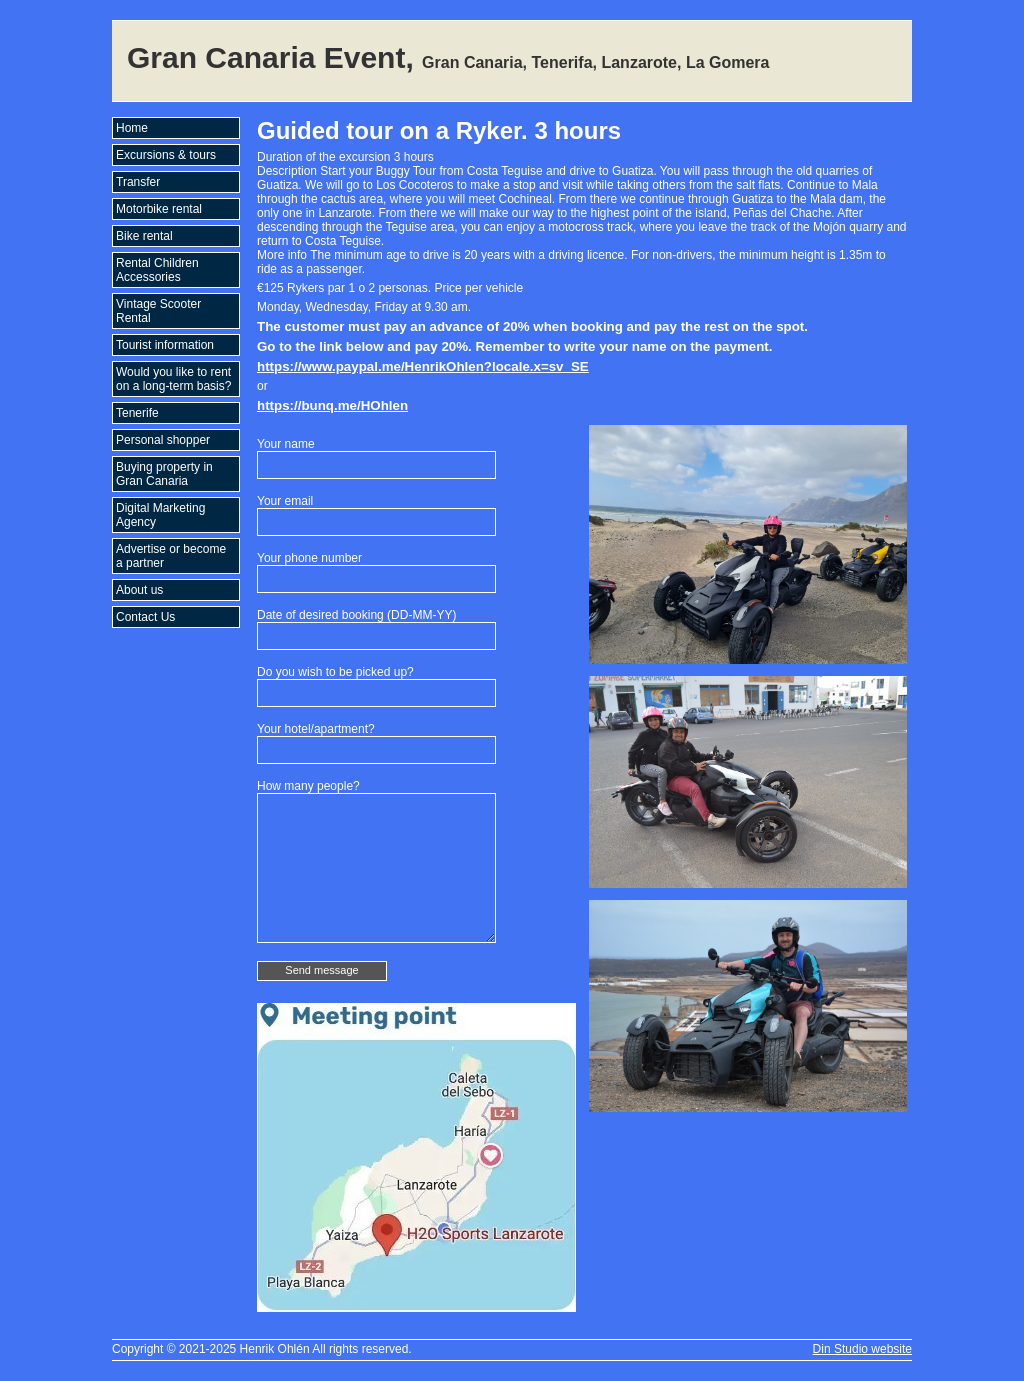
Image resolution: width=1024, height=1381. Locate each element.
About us (139, 590)
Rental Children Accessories (157, 270)
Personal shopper (163, 440)
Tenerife (137, 413)
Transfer (138, 182)
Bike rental (144, 236)
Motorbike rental (159, 209)
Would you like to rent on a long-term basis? (173, 379)
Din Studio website (862, 1349)
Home (132, 128)
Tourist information (165, 345)
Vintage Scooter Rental (158, 311)
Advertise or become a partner (171, 556)
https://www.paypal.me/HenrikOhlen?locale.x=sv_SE (423, 366)
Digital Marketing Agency (160, 515)
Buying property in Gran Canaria (164, 474)
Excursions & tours (166, 155)
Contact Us (145, 617)
